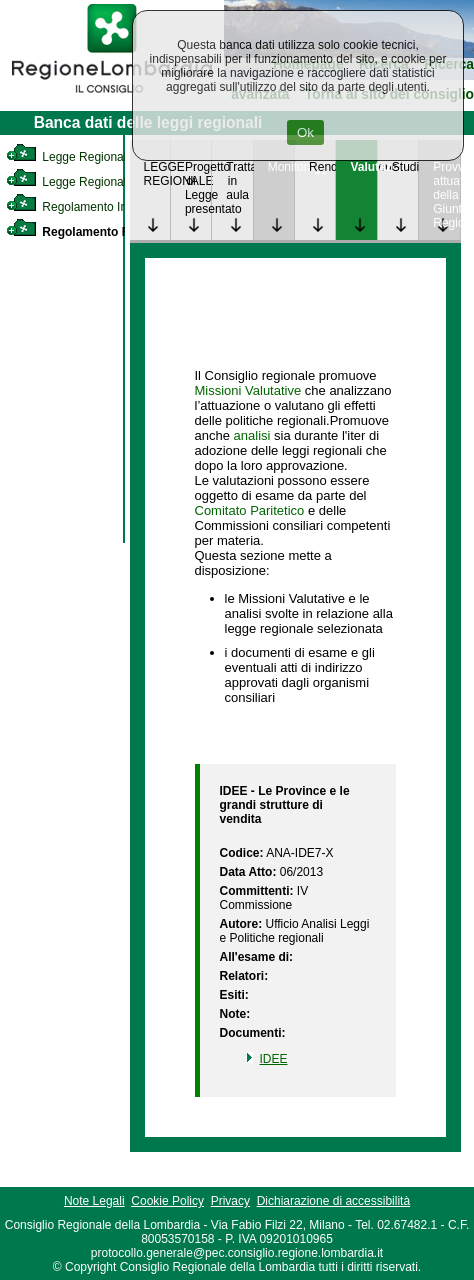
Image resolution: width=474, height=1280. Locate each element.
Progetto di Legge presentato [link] (198, 188)
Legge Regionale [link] (69, 157)
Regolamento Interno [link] (80, 207)
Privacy (230, 1201)
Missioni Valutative (248, 390)
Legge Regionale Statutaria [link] (97, 182)
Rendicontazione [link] (322, 167)
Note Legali (94, 1201)
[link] (112, 96)
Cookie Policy (167, 1201)
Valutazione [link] (363, 167)
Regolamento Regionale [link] (92, 232)
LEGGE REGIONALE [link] (157, 174)
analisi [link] (252, 435)
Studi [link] (405, 167)
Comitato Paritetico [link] (250, 510)
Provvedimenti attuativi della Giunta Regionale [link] (446, 195)
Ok (305, 132)
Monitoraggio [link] (281, 167)
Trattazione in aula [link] (239, 181)
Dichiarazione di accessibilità (333, 1201)
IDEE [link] (274, 1059)
